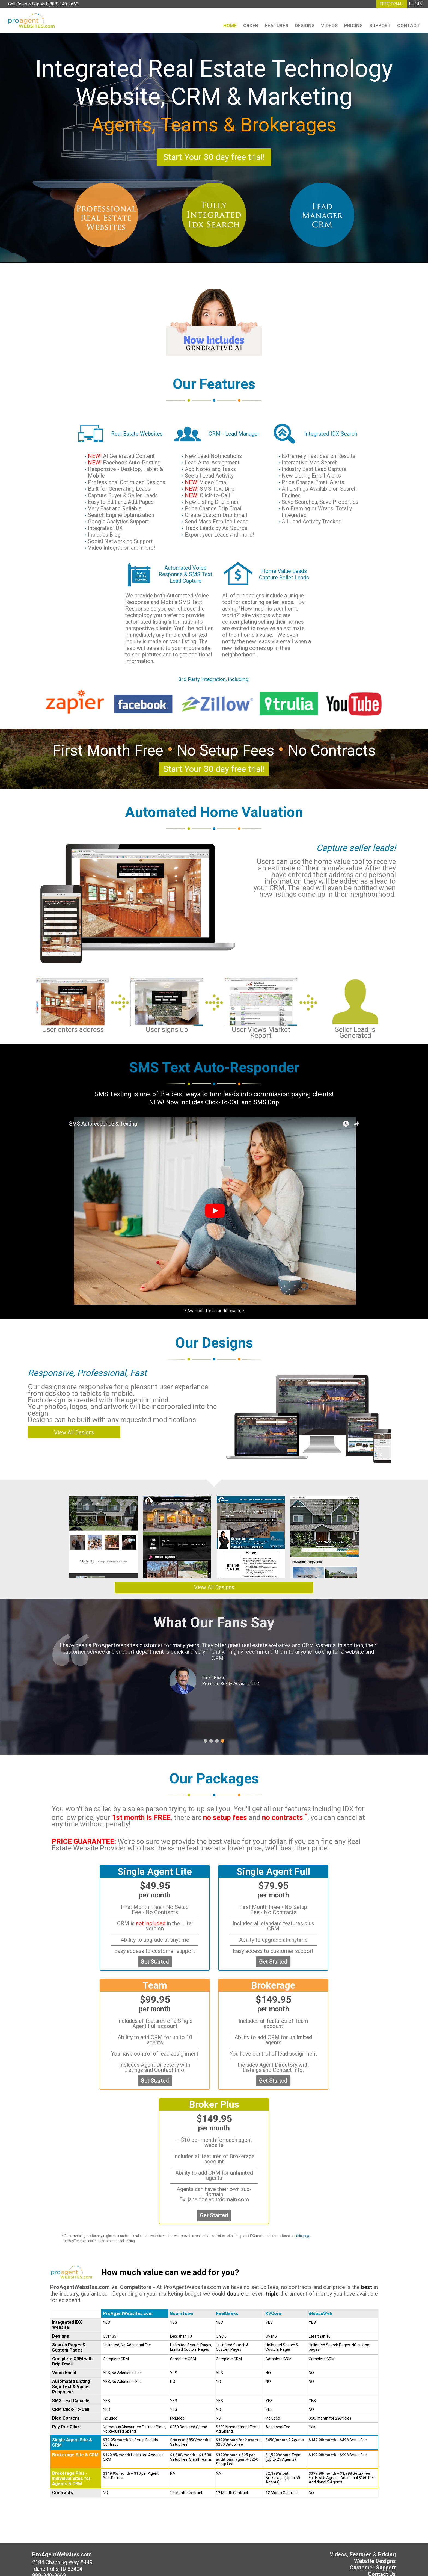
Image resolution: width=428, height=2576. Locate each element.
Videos (329, 25)
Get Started (155, 1961)
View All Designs (74, 1432)
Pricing (353, 25)
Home (230, 25)
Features (276, 25)
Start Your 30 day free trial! (214, 157)
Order (250, 25)
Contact (408, 25)
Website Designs (375, 2561)
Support (380, 25)
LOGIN (416, 4)
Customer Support (373, 2567)
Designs (304, 25)
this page (303, 2236)
